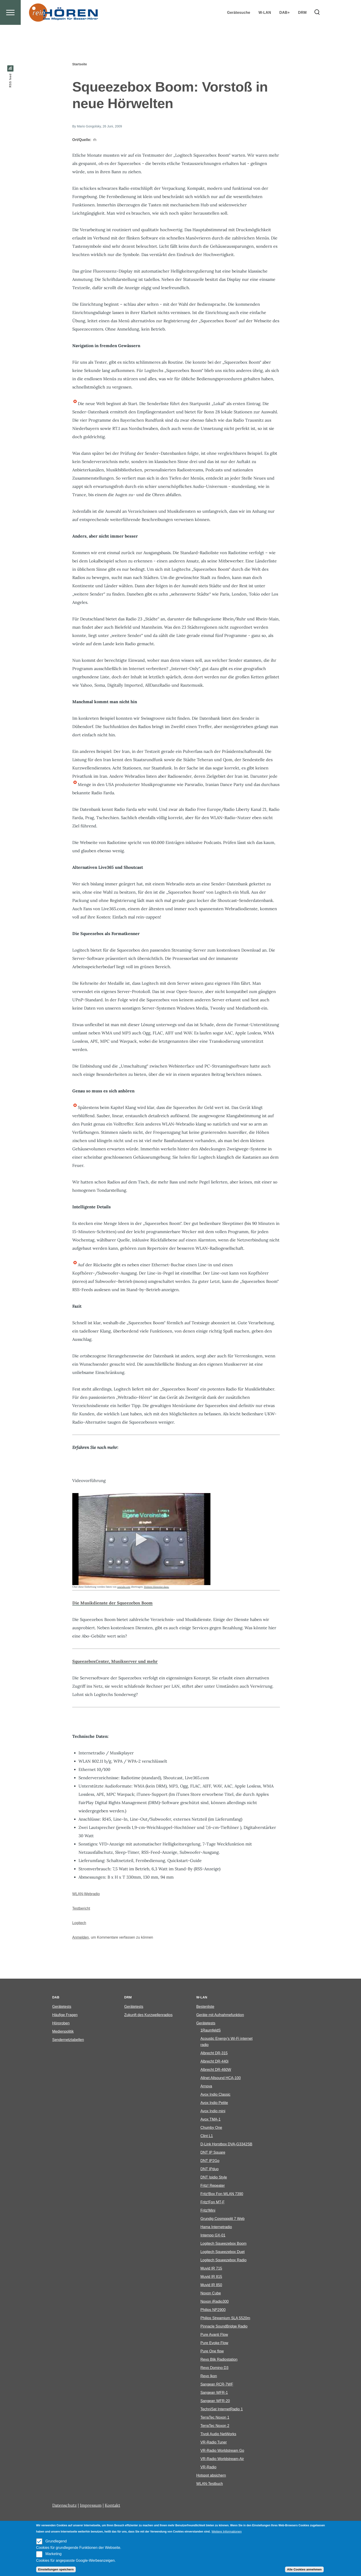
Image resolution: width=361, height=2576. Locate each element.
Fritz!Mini (207, 2211)
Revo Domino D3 (214, 2368)
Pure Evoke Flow (214, 2343)
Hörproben (61, 2023)
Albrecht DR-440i (214, 2062)
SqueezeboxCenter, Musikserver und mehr (115, 1661)
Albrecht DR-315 (213, 2053)
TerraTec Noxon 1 (214, 2418)
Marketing (53, 2554)
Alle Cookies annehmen (304, 2569)
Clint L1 (206, 2136)
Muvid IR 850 (211, 2285)
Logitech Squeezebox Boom (223, 2244)
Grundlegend (56, 2541)
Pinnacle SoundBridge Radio (223, 2326)
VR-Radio (208, 2467)
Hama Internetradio (216, 2227)
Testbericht (81, 1909)
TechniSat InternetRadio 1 (221, 2409)
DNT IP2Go (209, 2161)
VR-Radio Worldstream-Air (222, 2459)
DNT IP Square (212, 2153)
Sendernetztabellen (68, 2040)
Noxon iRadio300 (214, 2302)
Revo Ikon (208, 2376)
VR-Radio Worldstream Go (222, 2451)
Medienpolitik (63, 2032)
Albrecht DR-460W (215, 2070)
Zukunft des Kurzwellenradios (148, 2015)
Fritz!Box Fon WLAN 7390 (221, 2194)
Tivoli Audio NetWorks (218, 2434)
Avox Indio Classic (215, 2095)
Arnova (206, 2086)
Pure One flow (212, 2351)
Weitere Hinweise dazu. (156, 1587)
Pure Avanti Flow (214, 2335)
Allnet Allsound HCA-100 (220, 2078)
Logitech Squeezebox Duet (222, 2252)
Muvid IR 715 (211, 2269)
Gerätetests (61, 2007)
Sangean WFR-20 (215, 2401)
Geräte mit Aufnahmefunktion (220, 2015)
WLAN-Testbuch (209, 2484)
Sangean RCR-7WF (216, 2384)
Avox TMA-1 (210, 2119)
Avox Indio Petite (214, 2103)
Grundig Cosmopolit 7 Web (222, 2219)
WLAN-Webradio (86, 1894)
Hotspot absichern (211, 2476)
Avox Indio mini (212, 2111)
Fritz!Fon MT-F (212, 2202)
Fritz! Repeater (212, 2186)
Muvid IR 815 (211, 2277)
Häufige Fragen (65, 2015)
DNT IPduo (209, 2169)
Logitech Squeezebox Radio (223, 2260)
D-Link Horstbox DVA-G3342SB (226, 2144)
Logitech (79, 1923)
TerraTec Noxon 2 (214, 2426)
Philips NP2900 (212, 2310)
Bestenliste (205, 2007)
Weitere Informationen (227, 2531)
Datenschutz (64, 2505)
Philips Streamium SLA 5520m (225, 2318)
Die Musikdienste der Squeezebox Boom (112, 1603)
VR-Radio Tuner (213, 2442)
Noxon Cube (210, 2293)
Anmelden (80, 1938)
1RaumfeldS (210, 2030)
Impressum (91, 2505)
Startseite (79, 64)
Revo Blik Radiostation (218, 2360)
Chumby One (211, 2128)
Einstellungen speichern (56, 2569)
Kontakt (112, 2505)
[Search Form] (317, 29)
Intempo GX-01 (212, 2235)
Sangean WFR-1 (214, 2393)
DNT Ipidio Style (213, 2177)
